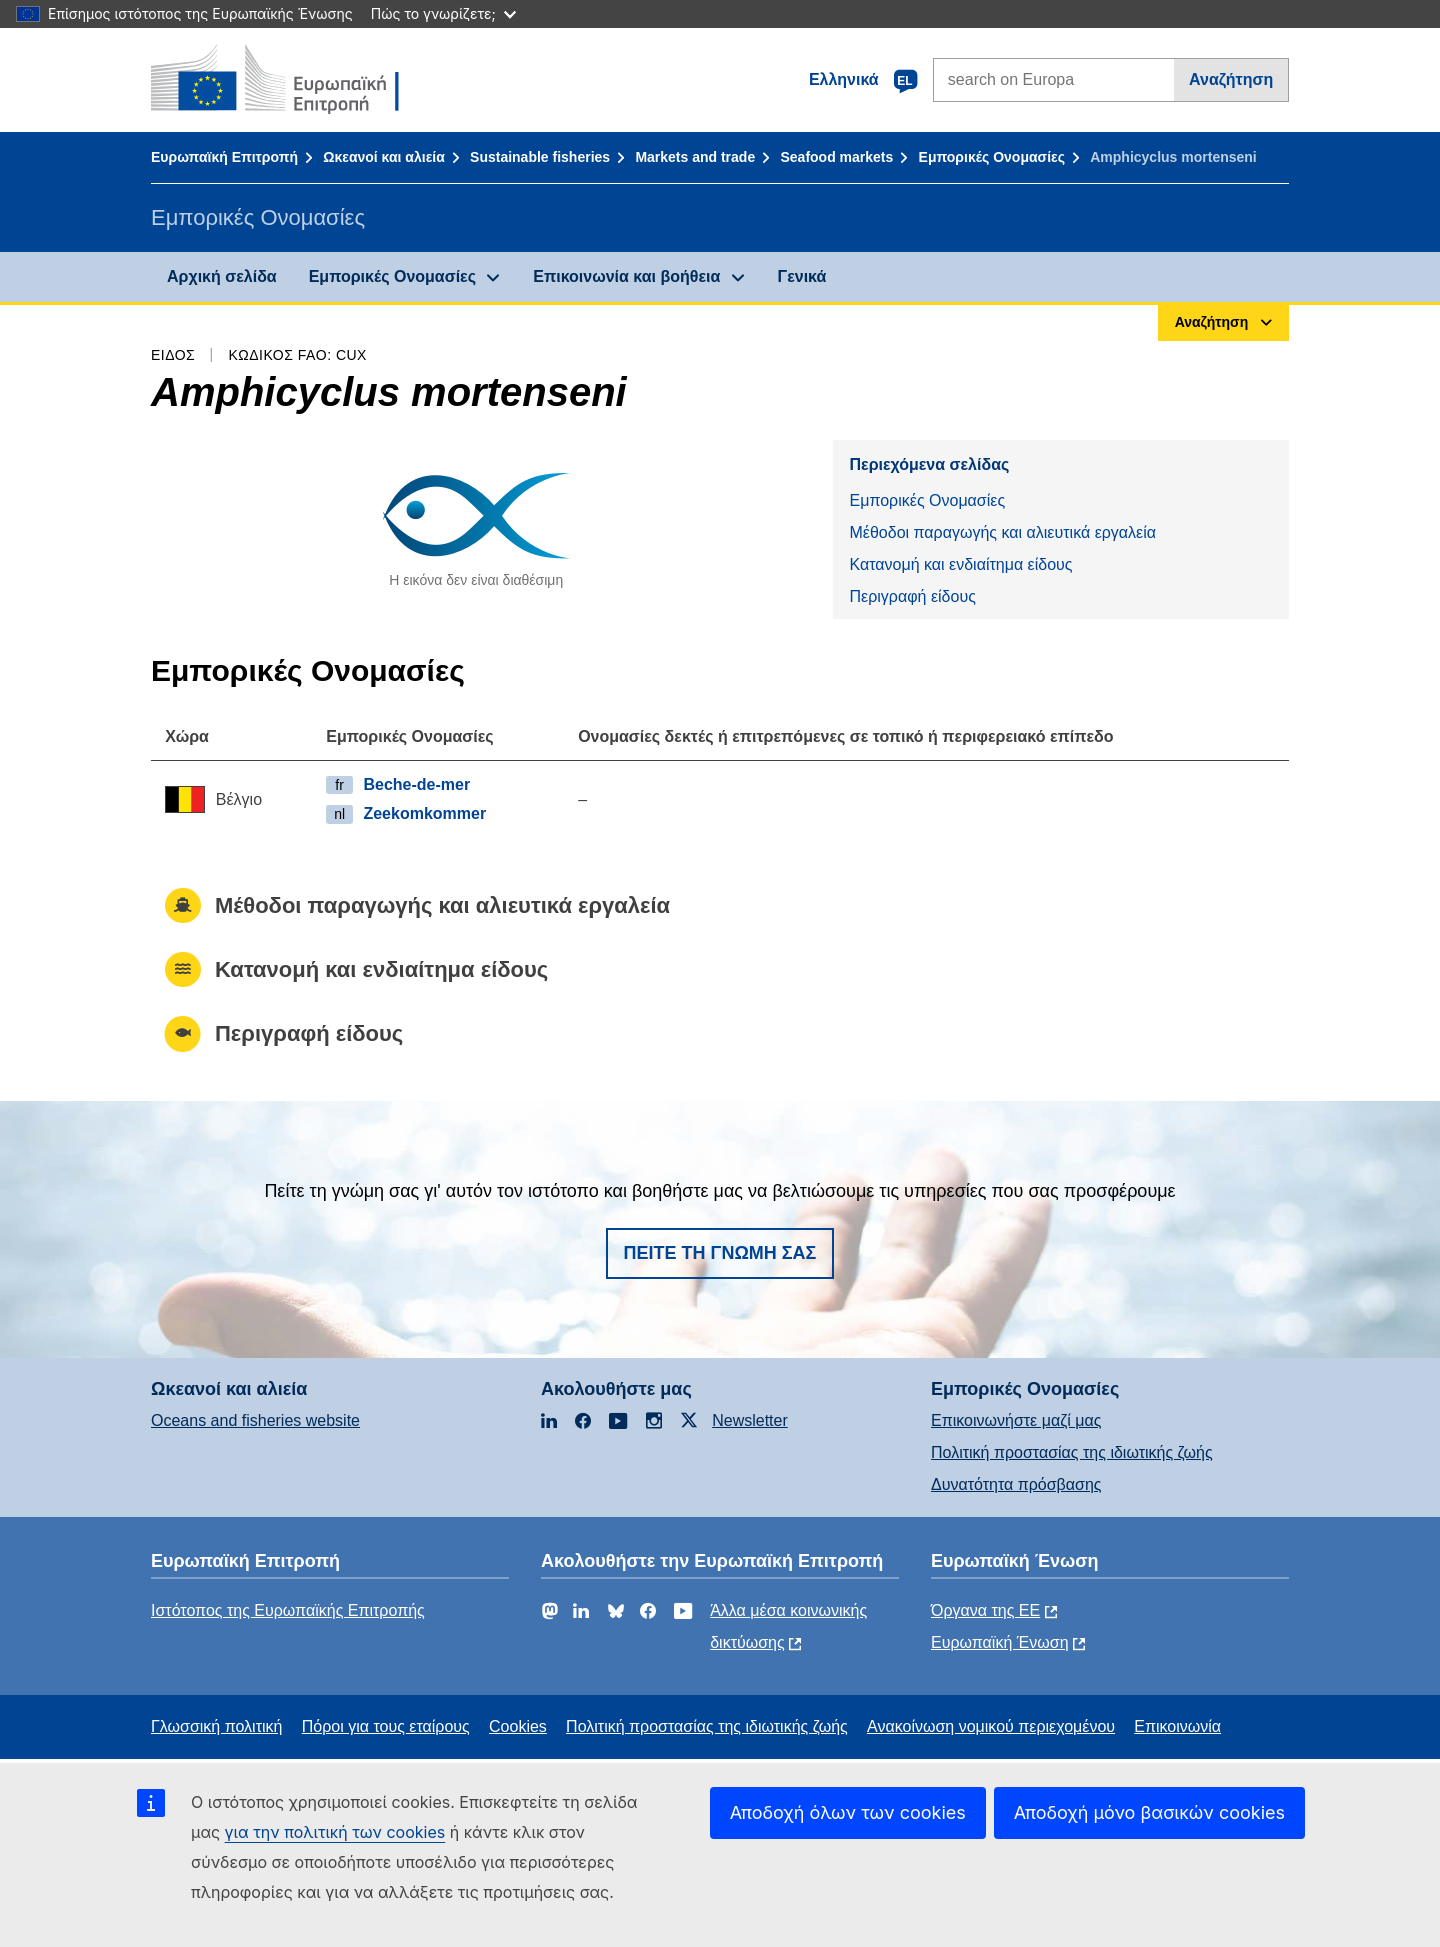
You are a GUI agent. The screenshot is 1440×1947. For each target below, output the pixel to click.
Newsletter (750, 1420)
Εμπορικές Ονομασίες (992, 157)
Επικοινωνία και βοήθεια (626, 276)
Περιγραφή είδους (912, 596)
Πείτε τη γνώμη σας (720, 1253)
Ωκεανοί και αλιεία (384, 157)
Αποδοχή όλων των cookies (848, 1812)
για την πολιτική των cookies (335, 1832)
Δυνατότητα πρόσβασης (1016, 1484)
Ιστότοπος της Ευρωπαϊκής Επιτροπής (288, 1610)
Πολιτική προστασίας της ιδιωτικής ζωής (1072, 1452)
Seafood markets (836, 157)
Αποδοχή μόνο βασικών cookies (1149, 1812)
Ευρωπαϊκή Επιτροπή (224, 157)
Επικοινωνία (1177, 1726)
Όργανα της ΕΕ (985, 1610)
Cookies (518, 1726)
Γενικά (802, 276)
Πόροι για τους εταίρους (386, 1726)
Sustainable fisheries (540, 157)
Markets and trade (695, 157)
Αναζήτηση (1231, 79)
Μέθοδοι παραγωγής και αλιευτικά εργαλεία (1002, 532)
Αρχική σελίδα (222, 276)
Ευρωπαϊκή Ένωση (1000, 1642)
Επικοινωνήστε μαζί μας (1016, 1420)
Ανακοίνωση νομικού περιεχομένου (991, 1726)
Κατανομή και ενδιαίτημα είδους (960, 564)
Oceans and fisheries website (255, 1420)
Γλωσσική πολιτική (216, 1726)
